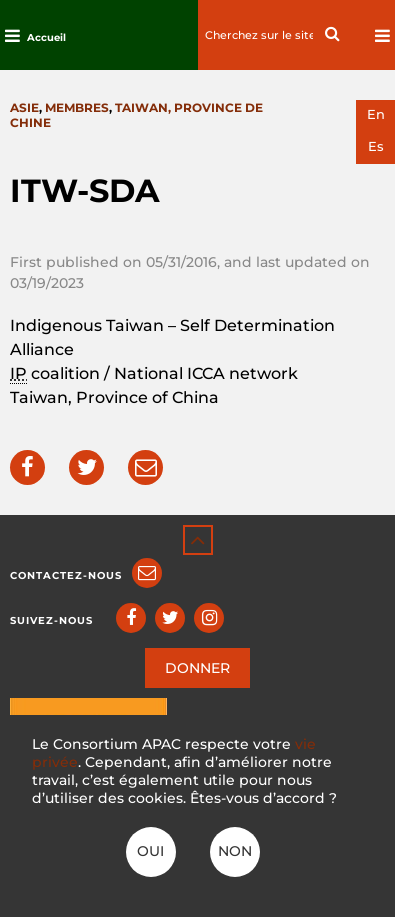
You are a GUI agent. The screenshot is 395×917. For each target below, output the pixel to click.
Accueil (46, 37)
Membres (77, 107)
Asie (24, 107)
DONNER (197, 668)
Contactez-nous (66, 575)
